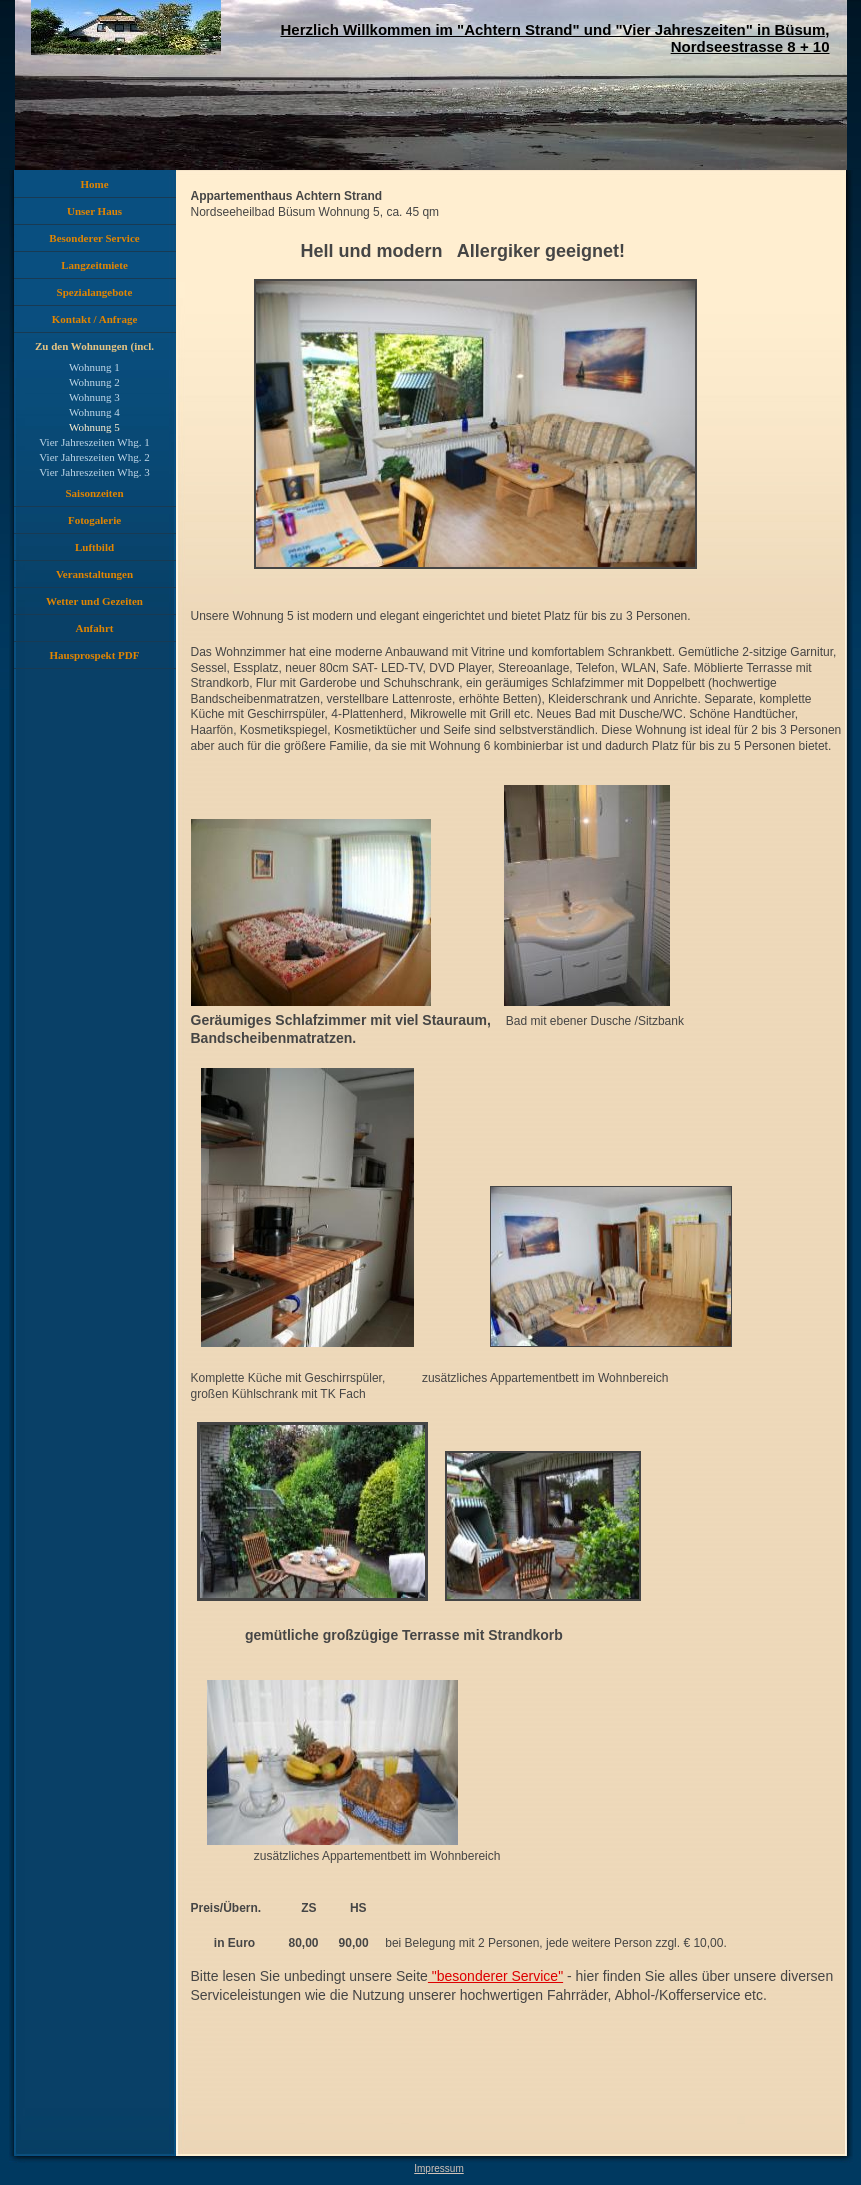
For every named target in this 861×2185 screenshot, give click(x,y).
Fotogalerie (94, 520)
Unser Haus (94, 211)
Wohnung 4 (94, 412)
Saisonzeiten (94, 493)
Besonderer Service (94, 238)
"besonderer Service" (495, 1976)
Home (94, 184)
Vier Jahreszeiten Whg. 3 (94, 472)
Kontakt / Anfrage (95, 319)
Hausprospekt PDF (95, 655)
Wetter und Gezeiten (94, 601)
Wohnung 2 (94, 382)
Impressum (438, 2168)
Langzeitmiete (94, 265)
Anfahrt (95, 628)
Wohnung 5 (94, 427)
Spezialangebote (95, 292)
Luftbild (94, 547)
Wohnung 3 (94, 397)
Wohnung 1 (94, 367)
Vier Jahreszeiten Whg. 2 (94, 457)
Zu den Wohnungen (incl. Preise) (94, 350)
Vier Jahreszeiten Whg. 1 (94, 442)
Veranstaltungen (94, 574)
